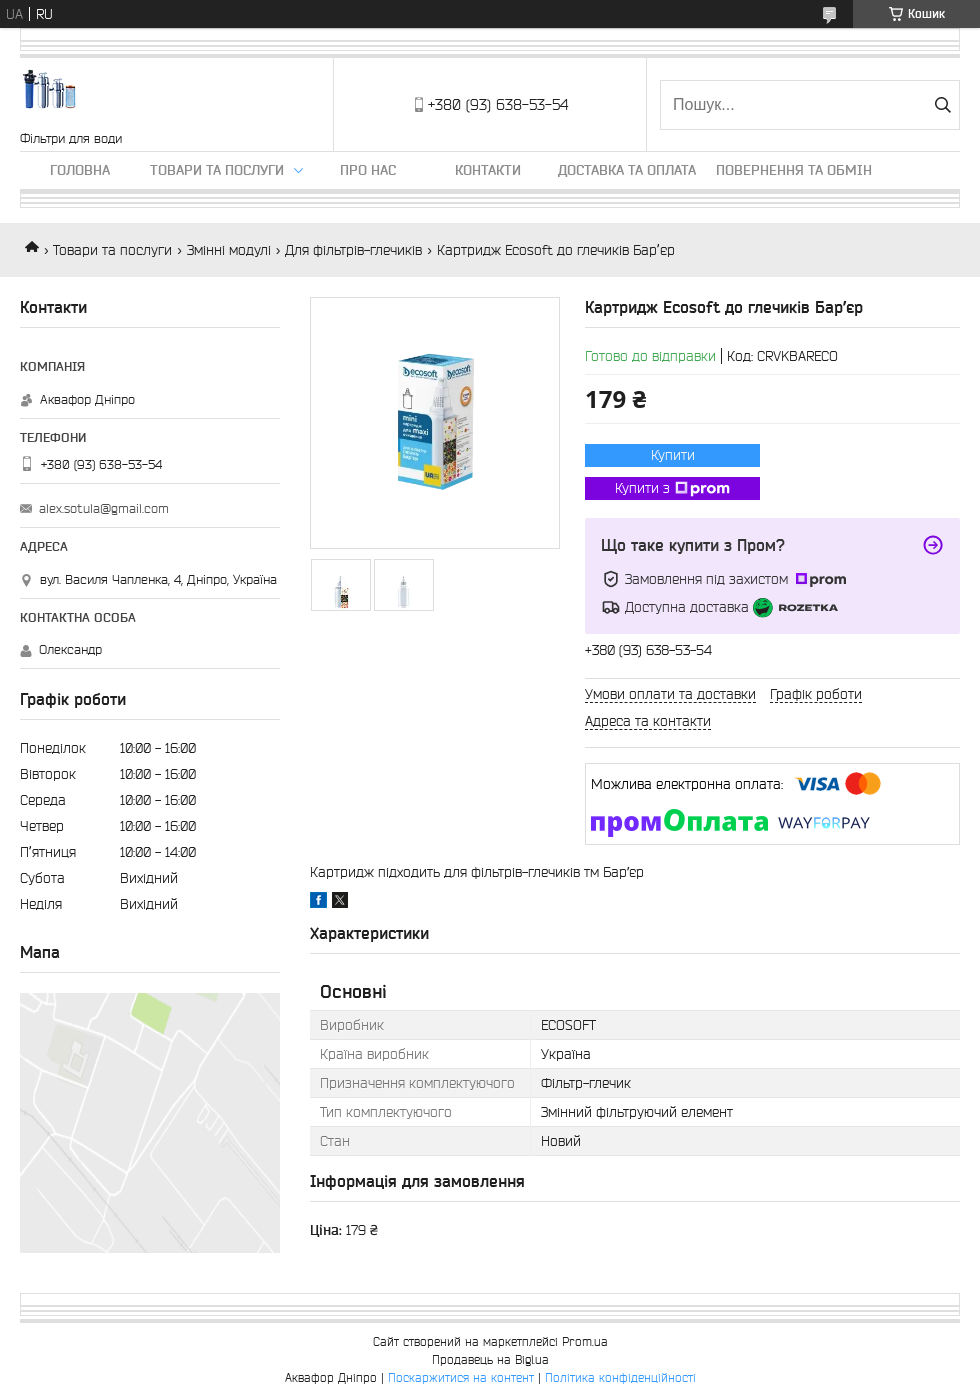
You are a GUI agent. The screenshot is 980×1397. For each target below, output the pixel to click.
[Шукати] (942, 105)
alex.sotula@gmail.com (104, 508)
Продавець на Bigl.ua (490, 1359)
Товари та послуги (217, 170)
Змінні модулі (229, 250)
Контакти (488, 170)
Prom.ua (585, 1341)
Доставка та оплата (627, 170)
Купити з (672, 489)
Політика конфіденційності (620, 1377)
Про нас (368, 170)
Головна (80, 170)
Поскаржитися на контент (461, 1377)
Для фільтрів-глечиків (353, 250)
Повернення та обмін (794, 170)
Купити (673, 455)
